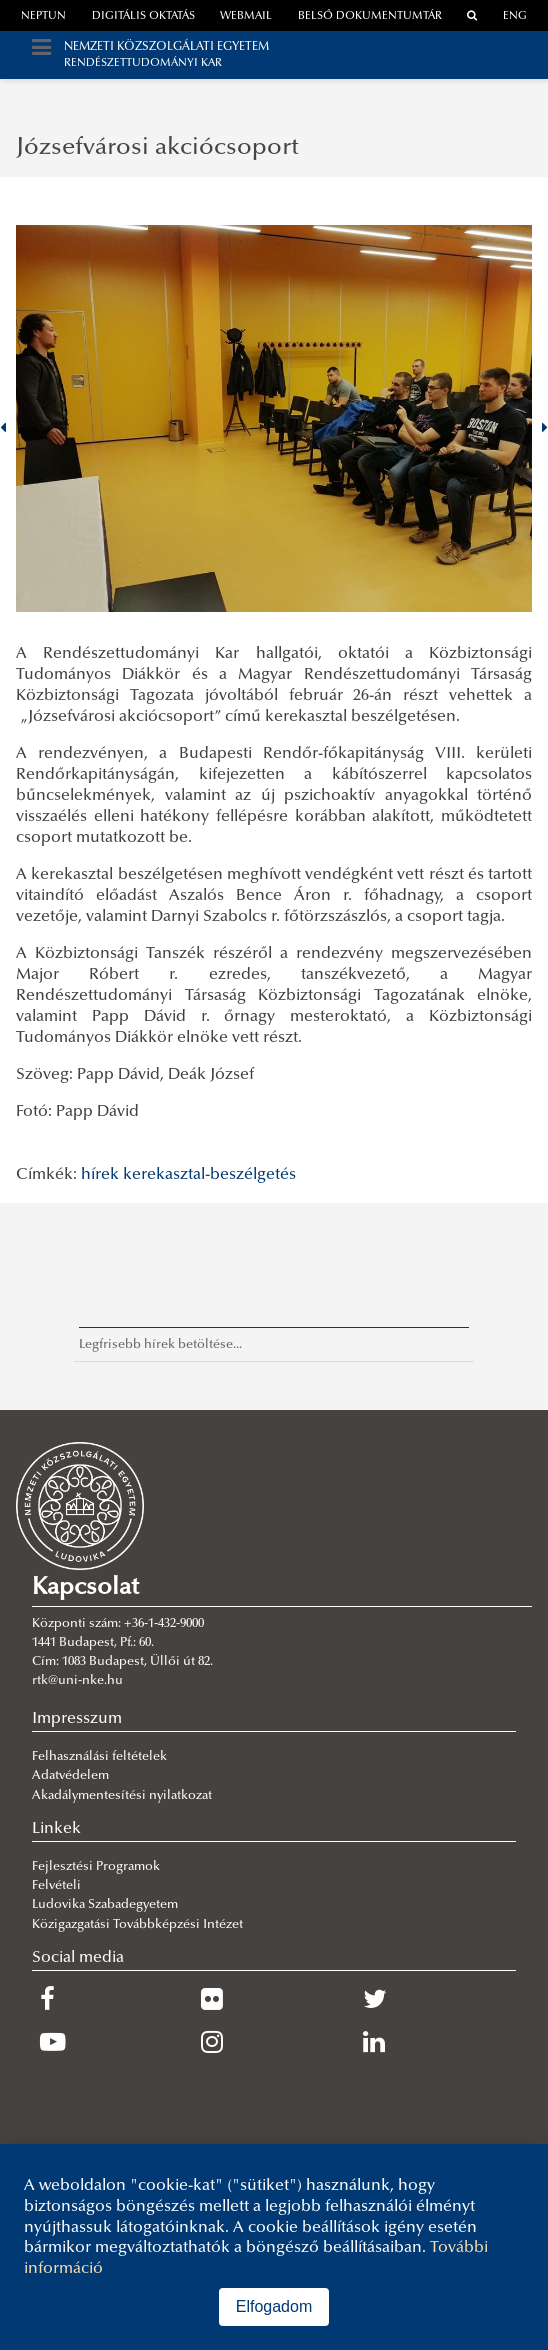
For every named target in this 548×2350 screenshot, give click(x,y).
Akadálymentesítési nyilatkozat (122, 1796)
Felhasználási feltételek (99, 1757)
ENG (515, 16)
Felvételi (56, 1886)
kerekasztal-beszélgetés (209, 1175)
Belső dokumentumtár (370, 16)
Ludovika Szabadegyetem (105, 1905)
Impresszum (77, 1719)
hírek (100, 1175)
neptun (43, 16)
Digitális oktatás (143, 16)
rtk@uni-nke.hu (77, 1681)
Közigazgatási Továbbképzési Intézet (137, 1925)
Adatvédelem (70, 1776)
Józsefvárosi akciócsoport (157, 148)
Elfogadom (274, 2306)
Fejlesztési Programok (96, 1867)
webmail (246, 16)
